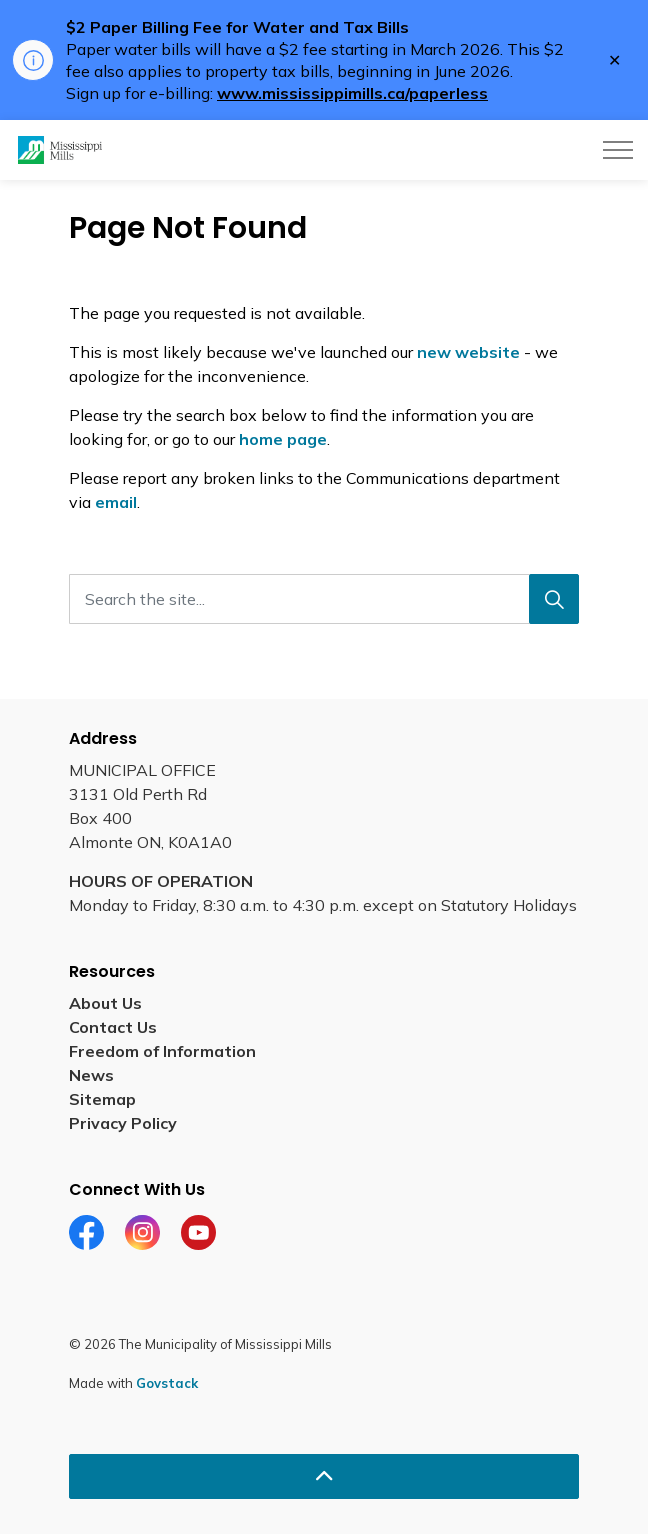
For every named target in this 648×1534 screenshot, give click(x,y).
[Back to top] (324, 1476)
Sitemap (102, 1099)
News (91, 1075)
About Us (105, 1003)
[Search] (554, 599)
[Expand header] (618, 150)
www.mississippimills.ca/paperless (352, 93)
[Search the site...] (324, 599)
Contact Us (113, 1027)
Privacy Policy (123, 1123)
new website (468, 352)
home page (283, 439)
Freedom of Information (162, 1051)
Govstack (167, 1383)
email (116, 502)
